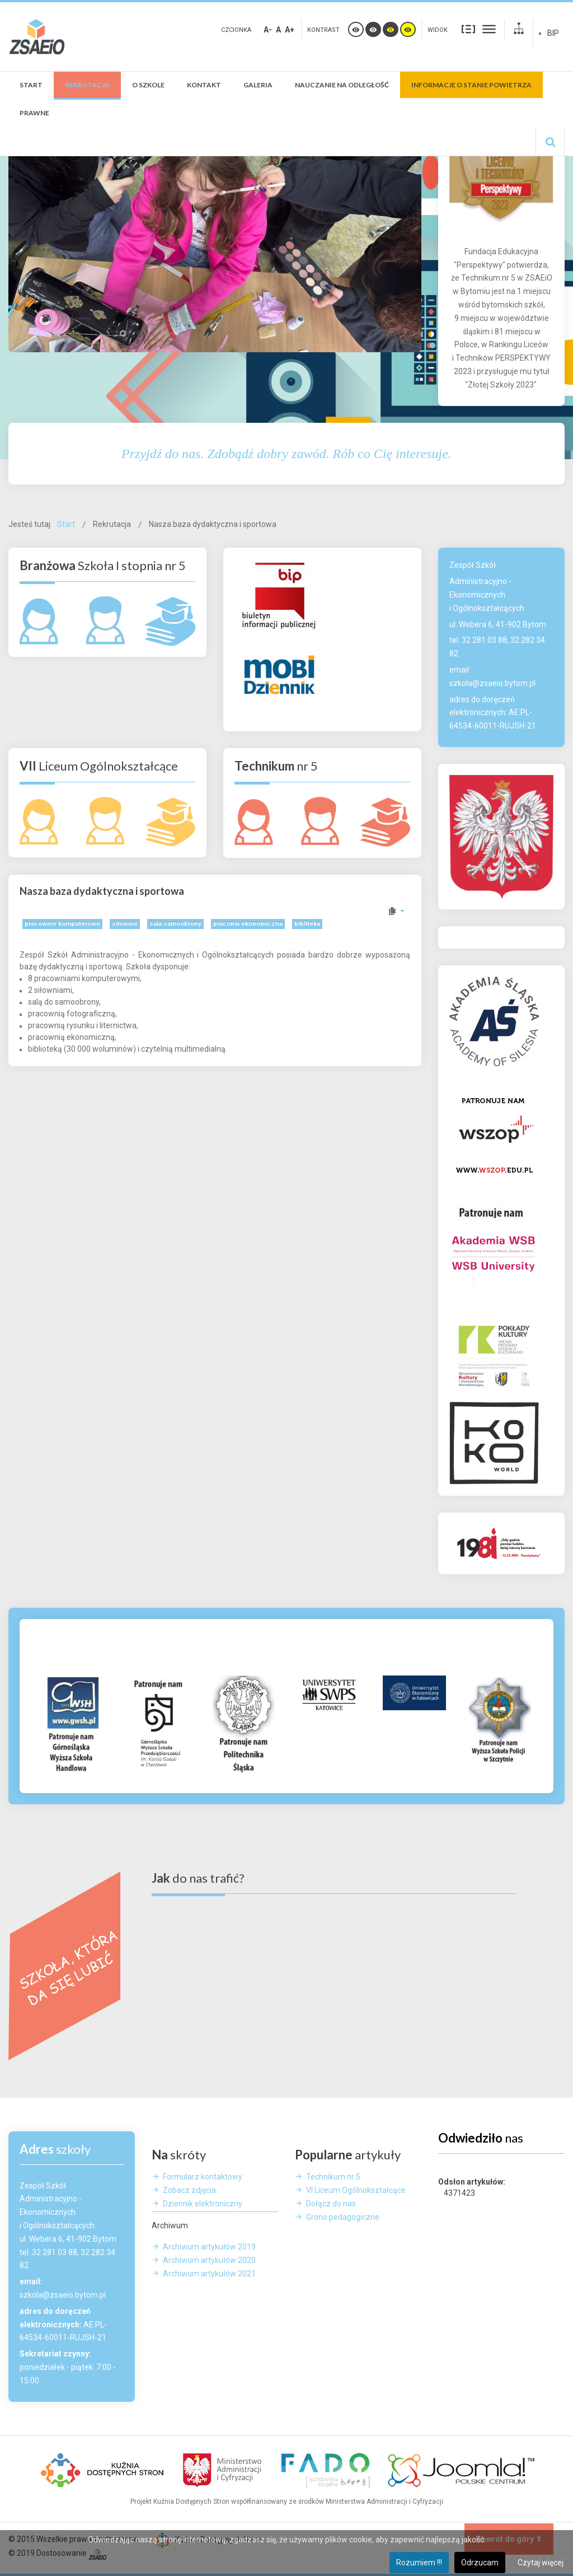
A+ (289, 29)
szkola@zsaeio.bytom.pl (492, 683)
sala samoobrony (175, 923)
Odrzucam (480, 2562)
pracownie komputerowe (62, 923)
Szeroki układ (489, 29)
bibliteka (307, 923)
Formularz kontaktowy (202, 2176)
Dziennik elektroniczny (202, 2203)
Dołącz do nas (331, 2203)
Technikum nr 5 (333, 2176)
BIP (553, 33)
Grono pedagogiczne (342, 2217)
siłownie (125, 923)
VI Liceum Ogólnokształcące (356, 2190)
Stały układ (468, 29)
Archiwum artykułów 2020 (209, 2260)
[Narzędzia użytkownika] (396, 911)
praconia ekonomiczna (248, 923)
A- (268, 29)
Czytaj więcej (540, 2562)
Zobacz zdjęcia (189, 2190)
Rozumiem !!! (419, 2562)
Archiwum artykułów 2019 (209, 2246)
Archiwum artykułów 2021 (209, 2273)
